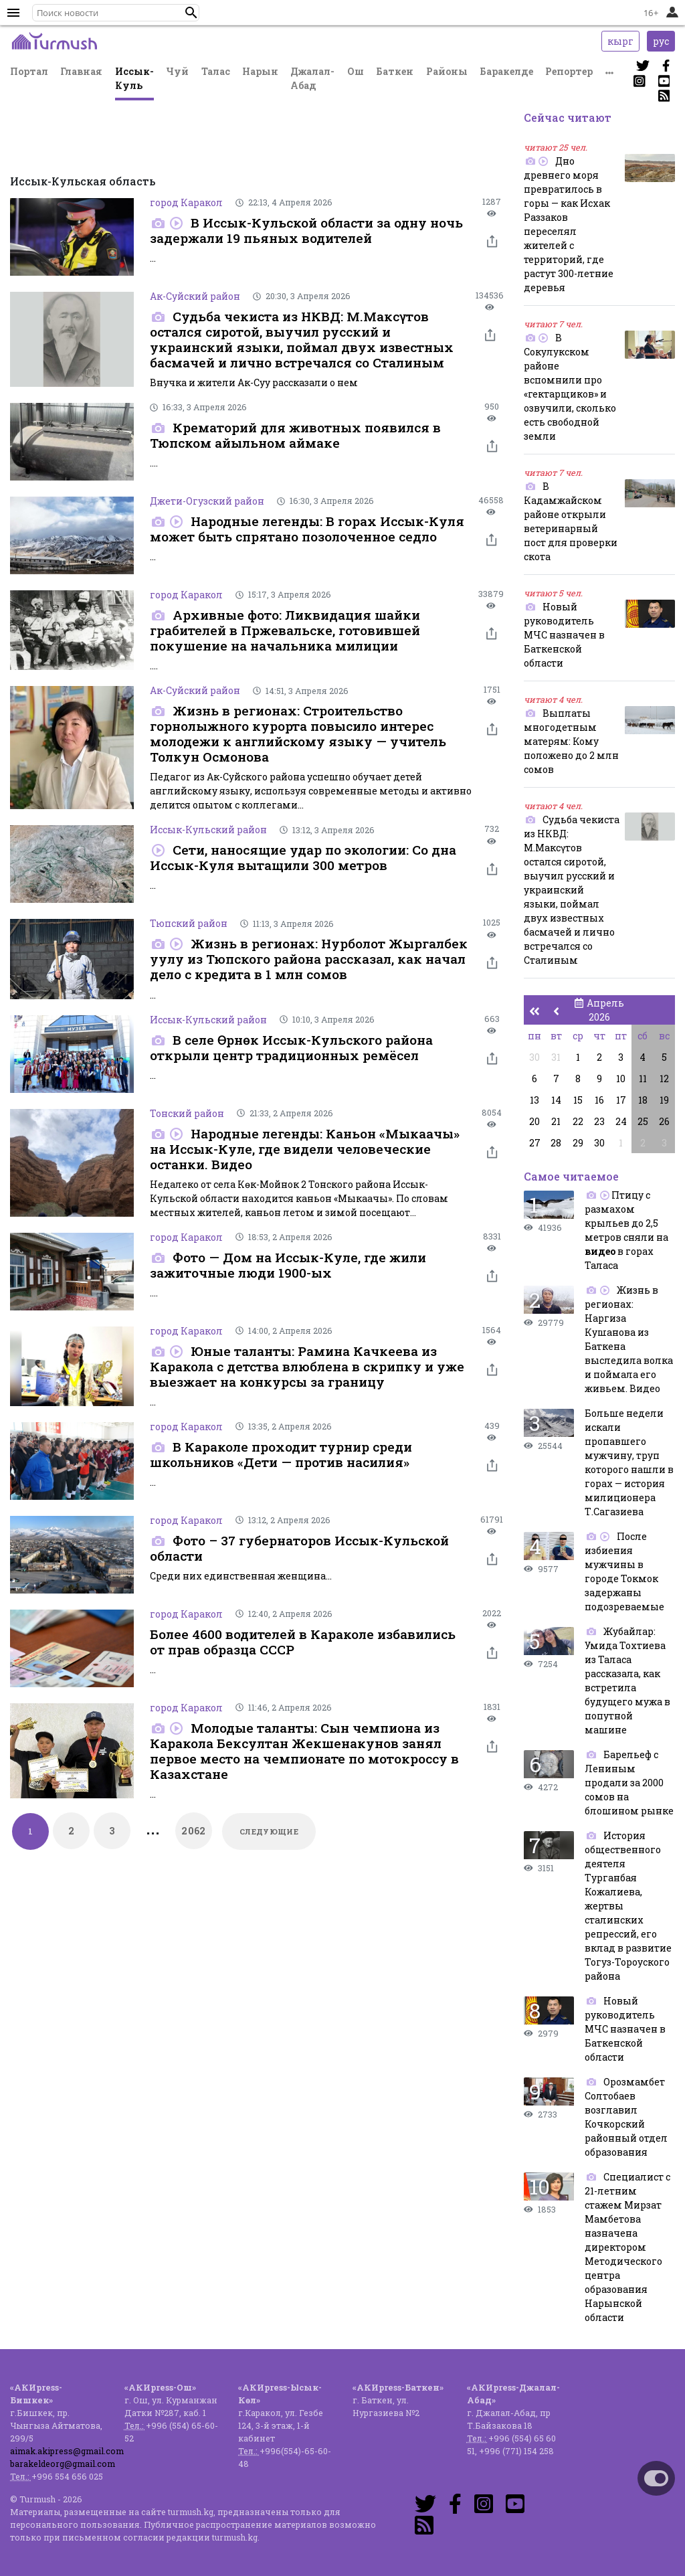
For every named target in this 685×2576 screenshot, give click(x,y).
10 (620, 1078)
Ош (355, 71)
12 (664, 1078)
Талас (215, 71)
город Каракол (186, 202)
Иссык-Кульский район (208, 829)
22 (578, 1121)
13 (534, 1100)
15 (578, 1100)
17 (621, 1100)
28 (556, 1142)
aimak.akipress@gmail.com (67, 2450)
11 (643, 1078)
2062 (193, 1830)
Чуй (177, 71)
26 (664, 1121)
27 (535, 1142)
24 (621, 1121)
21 (556, 1121)
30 (534, 1057)
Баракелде (506, 71)
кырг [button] (620, 41)
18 (643, 1100)
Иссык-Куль (134, 78)
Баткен (394, 71)
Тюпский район (188, 923)
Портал (29, 71)
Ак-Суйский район (195, 296)
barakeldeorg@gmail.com (62, 2463)
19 (664, 1100)
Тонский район (187, 1113)
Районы (447, 71)
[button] (191, 13)
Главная (81, 71)
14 (556, 1100)
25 (643, 1121)
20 (534, 1121)
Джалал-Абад (312, 78)
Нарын (260, 71)
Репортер (569, 71)
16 (599, 1100)
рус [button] (661, 41)
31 (556, 1057)
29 (578, 1142)
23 (599, 1121)
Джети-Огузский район (207, 501)
